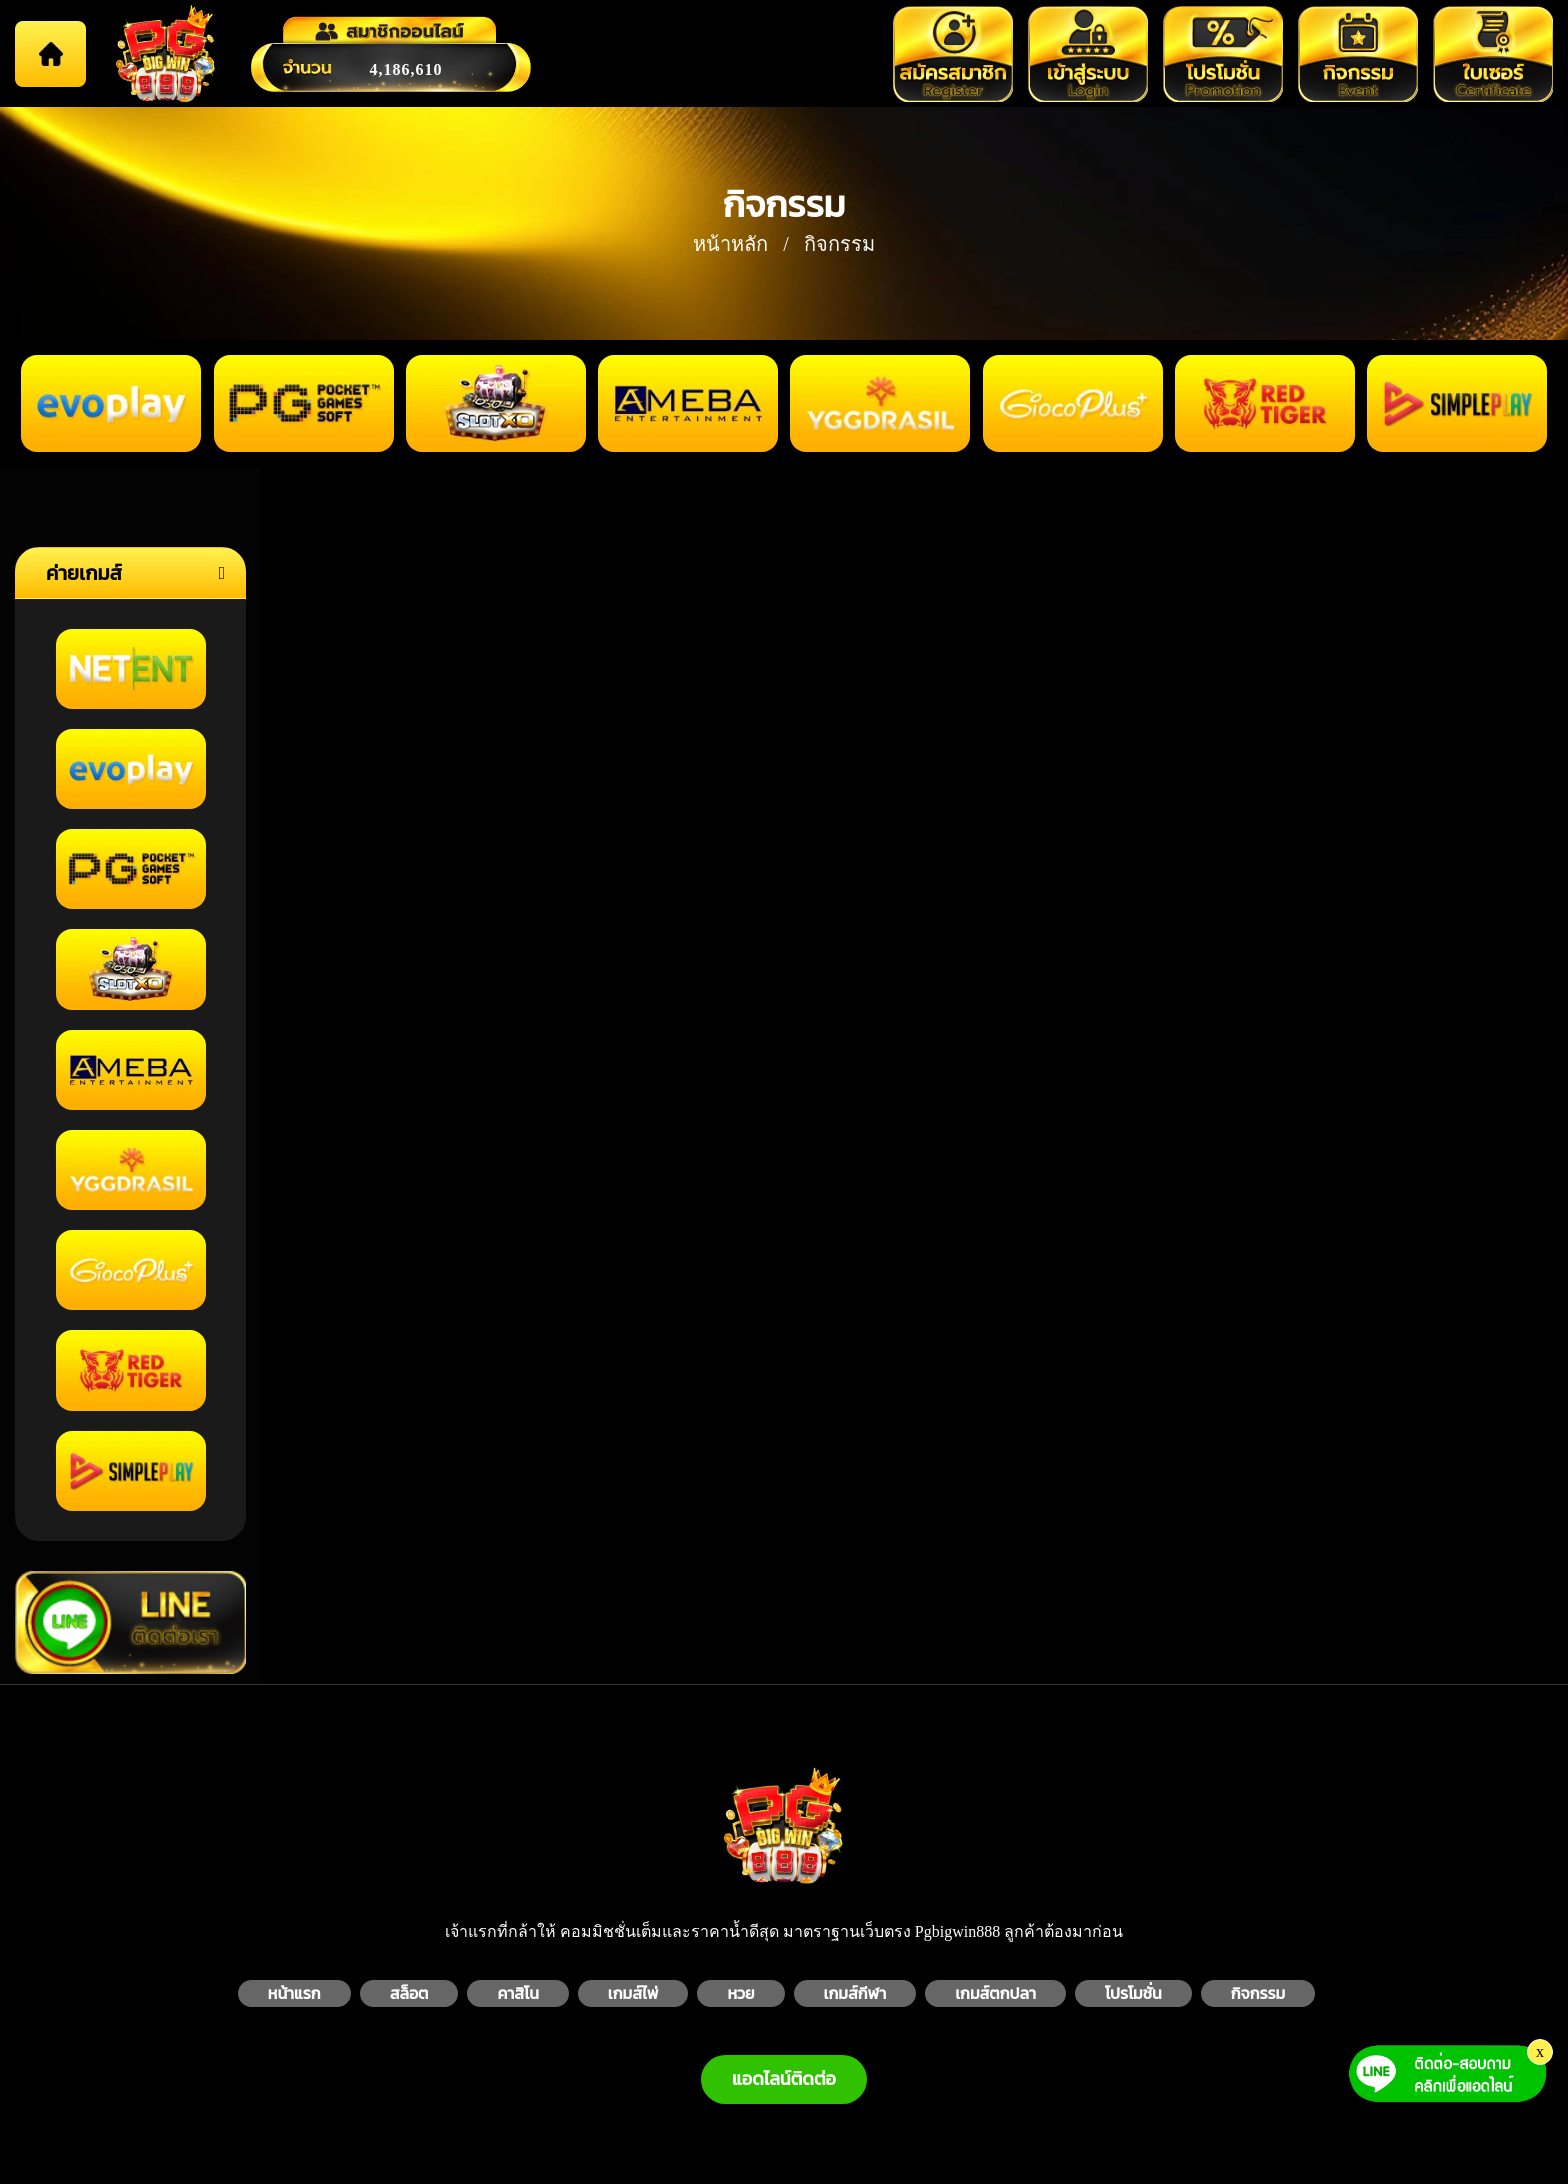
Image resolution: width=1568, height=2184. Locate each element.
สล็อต (409, 1993)
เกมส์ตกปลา (995, 1993)
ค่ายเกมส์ (84, 573)
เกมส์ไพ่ (633, 1993)
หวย (740, 1993)
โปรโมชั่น (1133, 1993)
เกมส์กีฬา (855, 1993)
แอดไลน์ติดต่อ (784, 2079)
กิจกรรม (1258, 1993)
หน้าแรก (294, 1993)
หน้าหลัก (730, 244)
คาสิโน (517, 1993)
